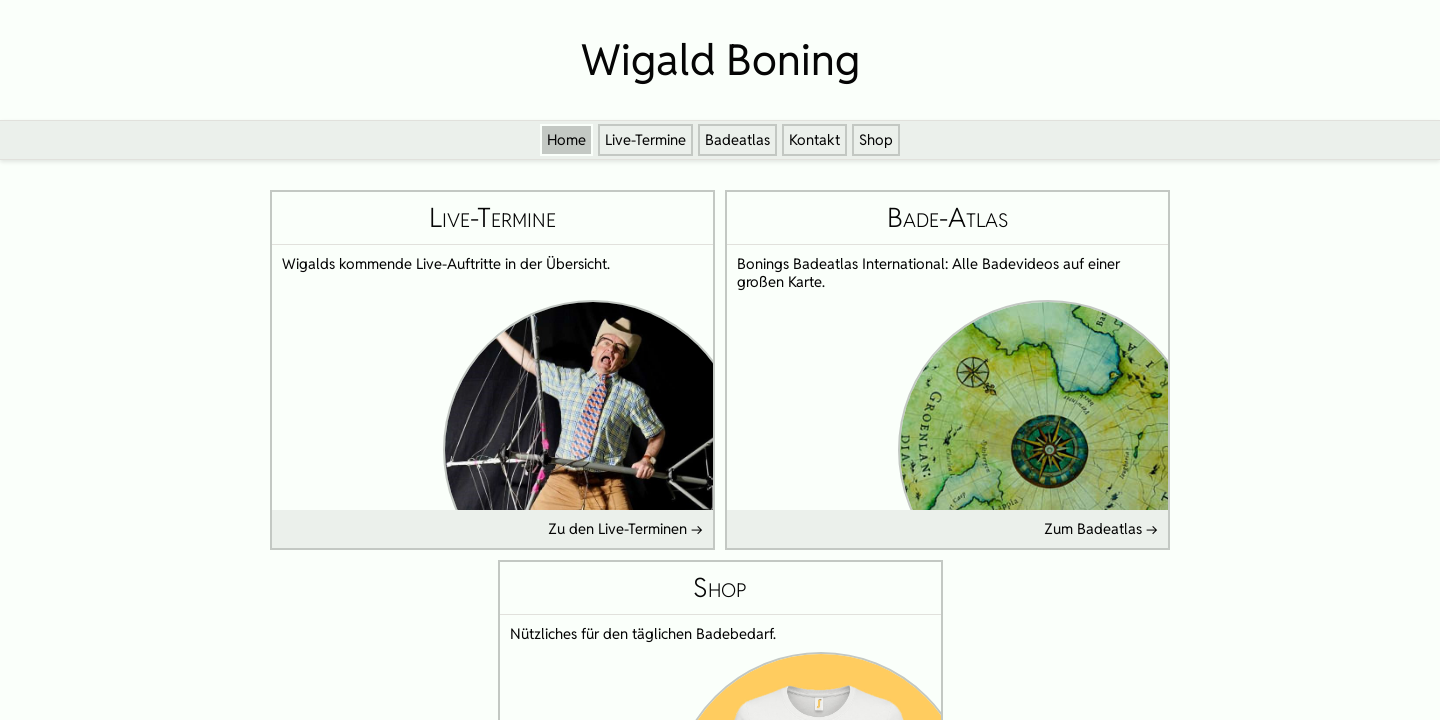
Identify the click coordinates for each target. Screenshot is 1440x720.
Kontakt (814, 139)
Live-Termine (645, 139)
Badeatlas (737, 139)
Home (566, 139)
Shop (876, 139)
